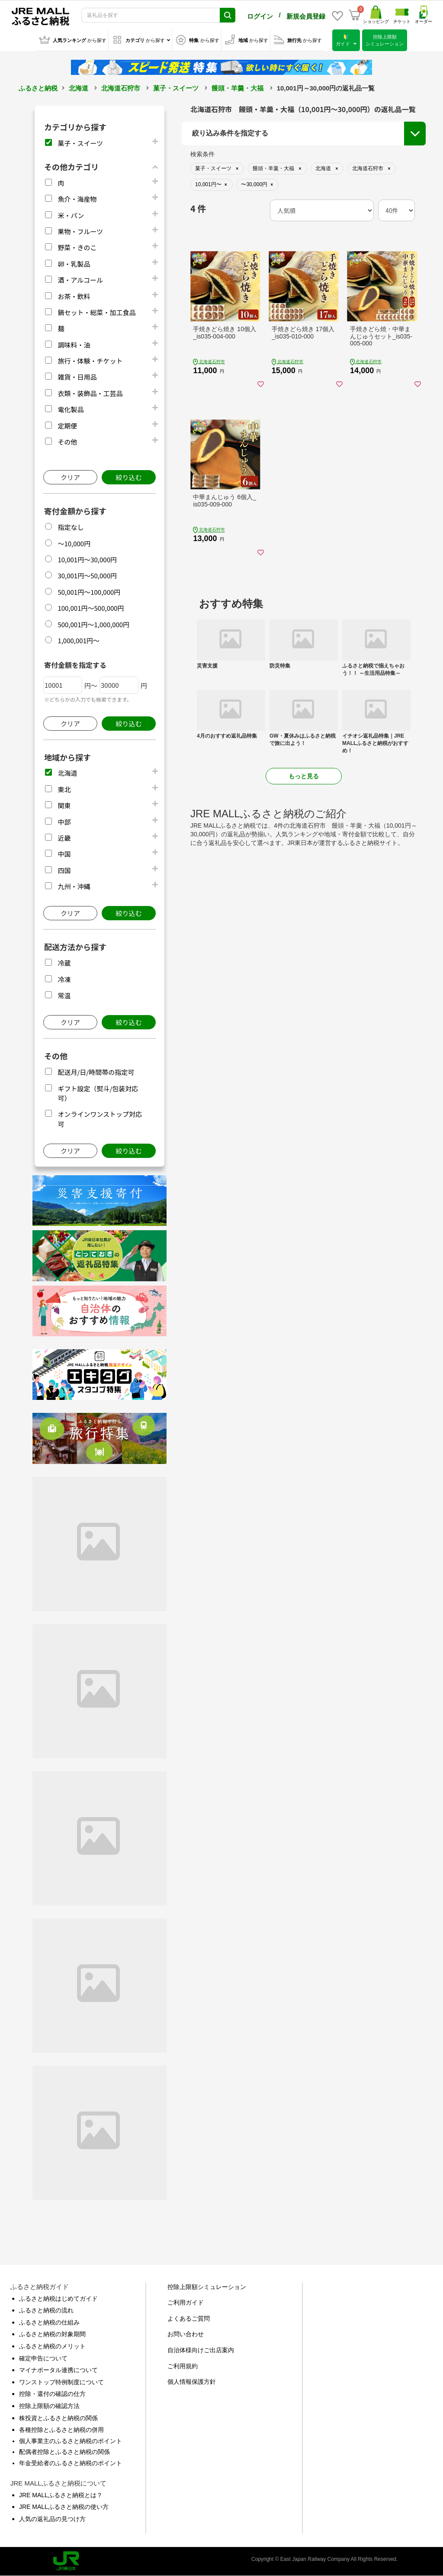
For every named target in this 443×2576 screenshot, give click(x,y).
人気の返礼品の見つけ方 (52, 2518)
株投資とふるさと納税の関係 (58, 2418)
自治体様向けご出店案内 (200, 2350)
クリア (70, 477)
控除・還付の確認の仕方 (52, 2393)
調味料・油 (74, 344)
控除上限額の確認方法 (49, 2405)
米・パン (71, 215)
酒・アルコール (80, 279)
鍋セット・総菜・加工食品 (96, 312)
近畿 (64, 837)
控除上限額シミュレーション (206, 2286)
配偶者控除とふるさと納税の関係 (64, 2451)
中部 (64, 821)
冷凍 (64, 979)
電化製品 (70, 409)
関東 (64, 805)
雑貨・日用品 (77, 376)
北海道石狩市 (120, 88)
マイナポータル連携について (58, 2369)
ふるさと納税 (38, 88)
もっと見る (304, 776)
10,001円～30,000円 (87, 559)
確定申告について (43, 2358)
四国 (64, 870)
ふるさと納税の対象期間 (52, 2334)
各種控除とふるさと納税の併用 (61, 2429)
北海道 (78, 88)
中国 (64, 853)
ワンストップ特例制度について (61, 2382)
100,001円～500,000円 (91, 608)
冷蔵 (64, 962)
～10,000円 (74, 543)
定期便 (67, 425)
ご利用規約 (182, 2366)
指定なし (70, 527)
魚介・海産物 (77, 198)
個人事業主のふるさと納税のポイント (70, 2440)
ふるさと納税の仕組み (49, 2322)
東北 (64, 789)
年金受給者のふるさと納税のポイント (70, 2463)
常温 (64, 995)
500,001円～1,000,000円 (93, 624)
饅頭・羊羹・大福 (237, 88)
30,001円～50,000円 (87, 575)
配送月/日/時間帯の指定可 (96, 1072)
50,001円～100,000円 (89, 591)
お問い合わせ (185, 2334)
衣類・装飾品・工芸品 (90, 393)
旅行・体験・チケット (90, 360)
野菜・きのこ (77, 247)
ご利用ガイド (185, 2302)
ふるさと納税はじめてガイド (58, 2298)
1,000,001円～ (79, 640)
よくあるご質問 (188, 2318)
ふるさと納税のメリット (52, 2346)
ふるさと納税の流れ (46, 2310)
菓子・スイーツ (176, 88)
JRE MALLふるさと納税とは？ (61, 2495)
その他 (67, 441)
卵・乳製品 (74, 263)
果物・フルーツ (80, 231)
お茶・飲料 (74, 296)
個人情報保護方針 (191, 2381)
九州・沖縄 (74, 886)
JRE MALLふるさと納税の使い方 (64, 2506)
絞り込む (128, 477)
